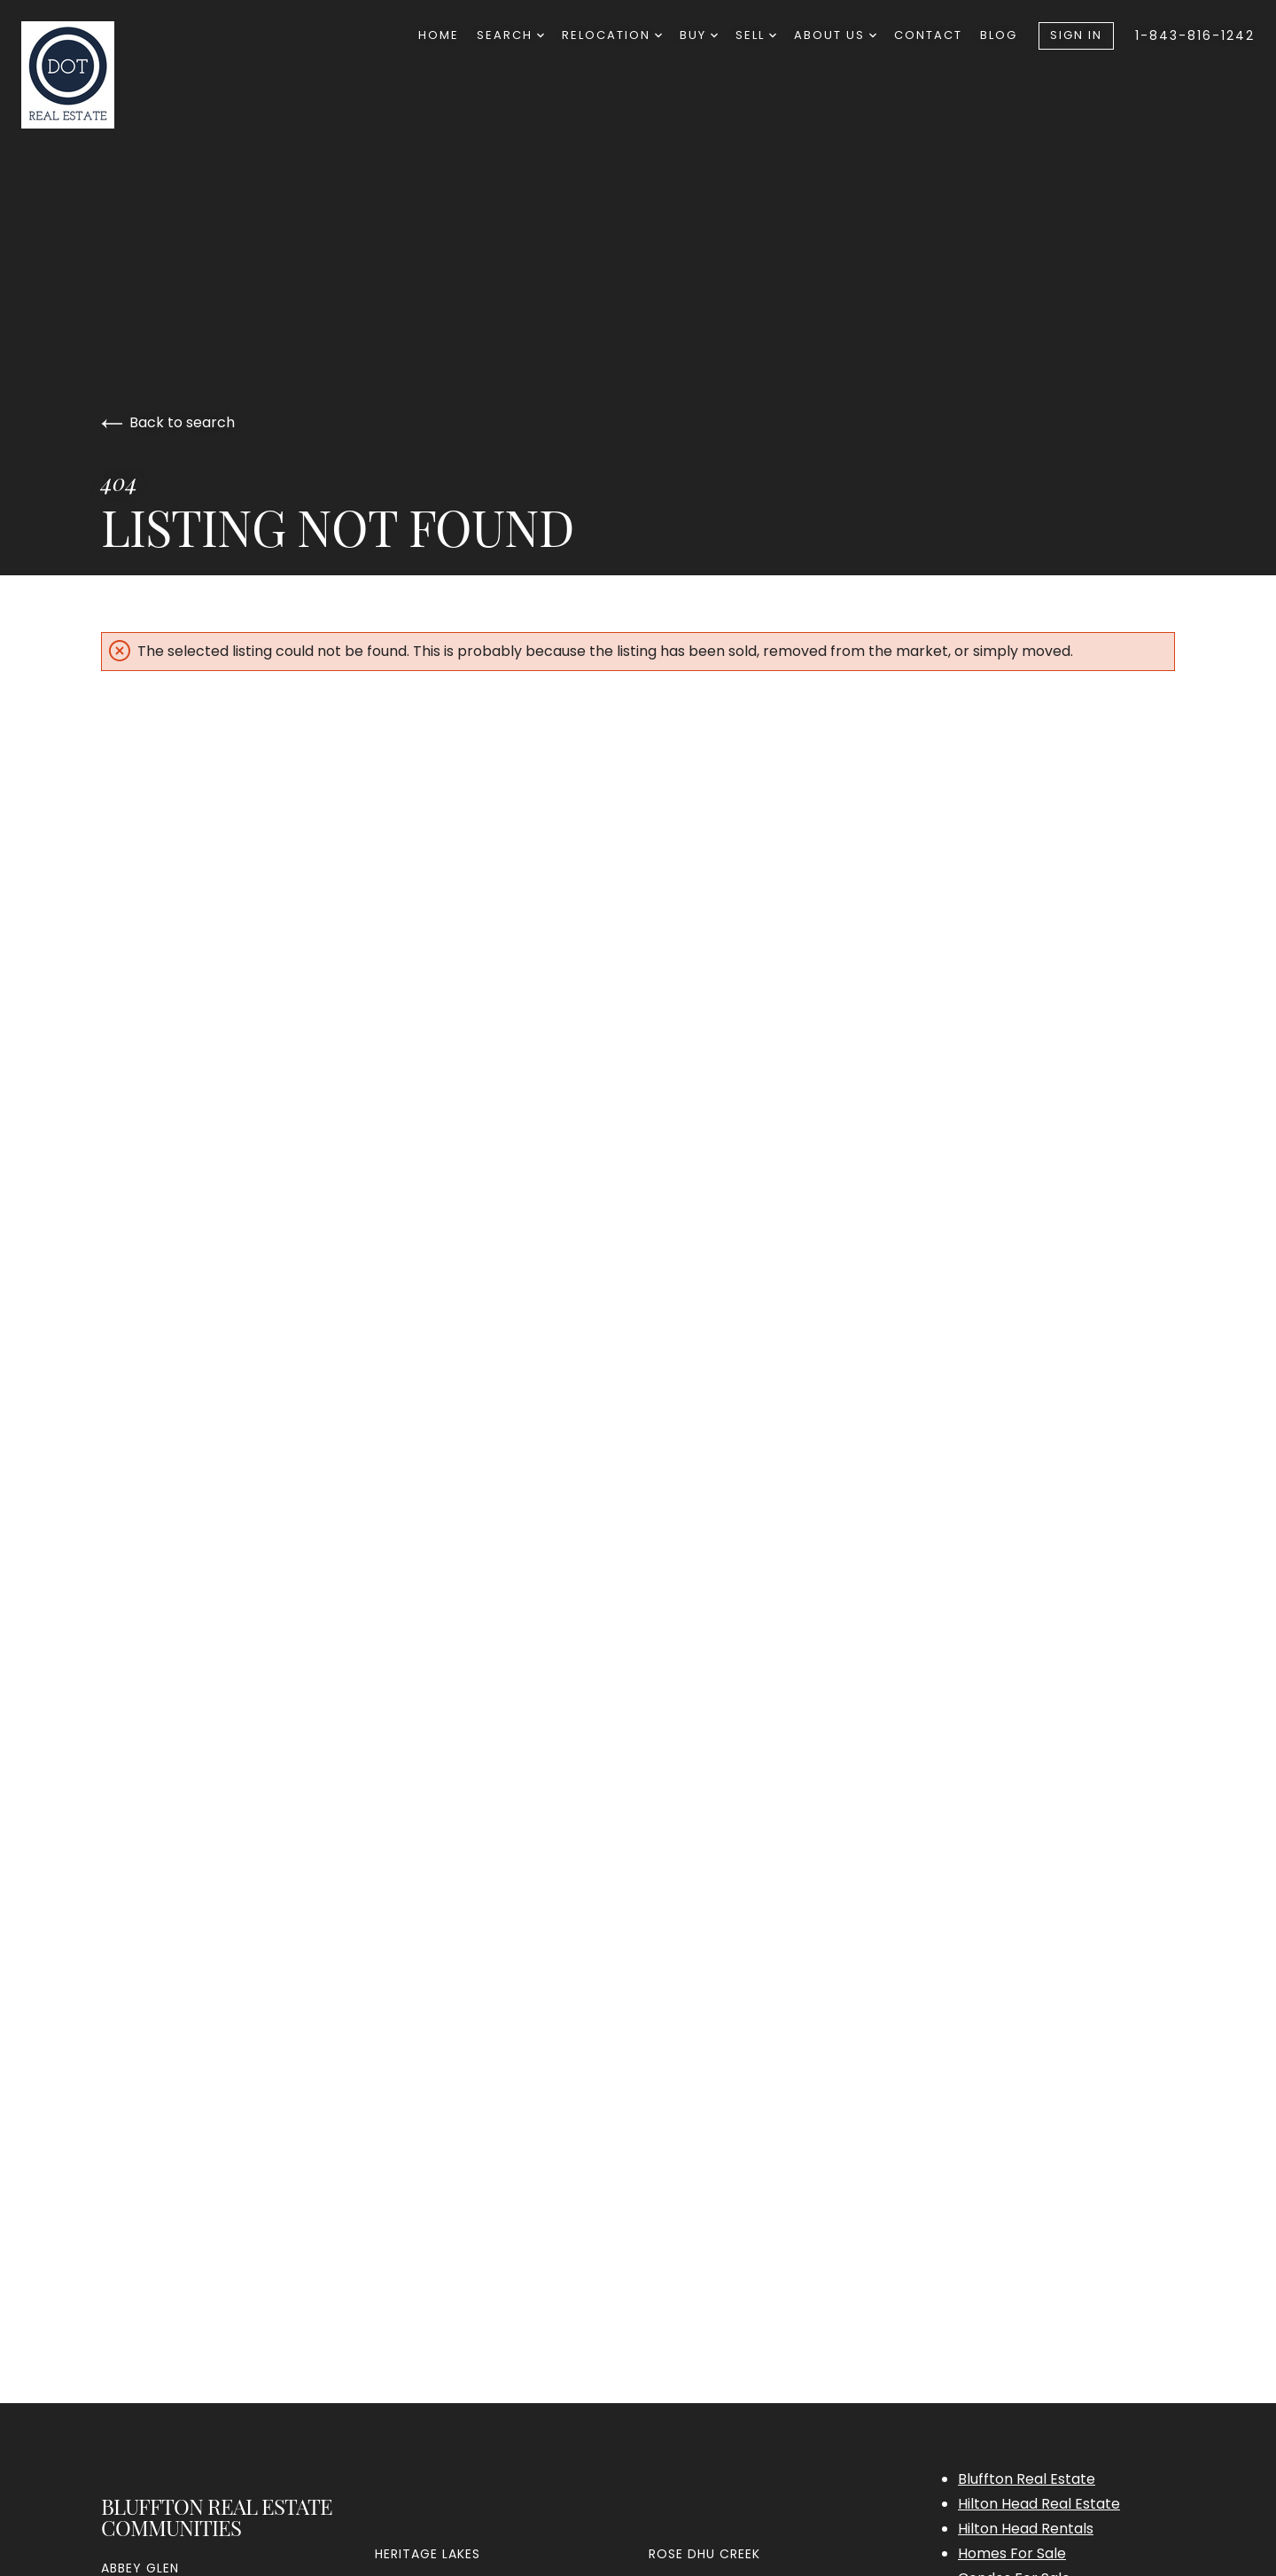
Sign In (1076, 35)
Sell (755, 35)
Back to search (168, 422)
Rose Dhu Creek (704, 2554)
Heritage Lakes (427, 2554)
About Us (835, 35)
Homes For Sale (1012, 2553)
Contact (928, 35)
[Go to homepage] (112, 75)
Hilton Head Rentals (1025, 2528)
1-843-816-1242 (1195, 35)
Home (438, 35)
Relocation (612, 35)
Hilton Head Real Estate (1039, 2504)
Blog (998, 35)
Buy (699, 35)
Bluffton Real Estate (1026, 2479)
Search (510, 35)
